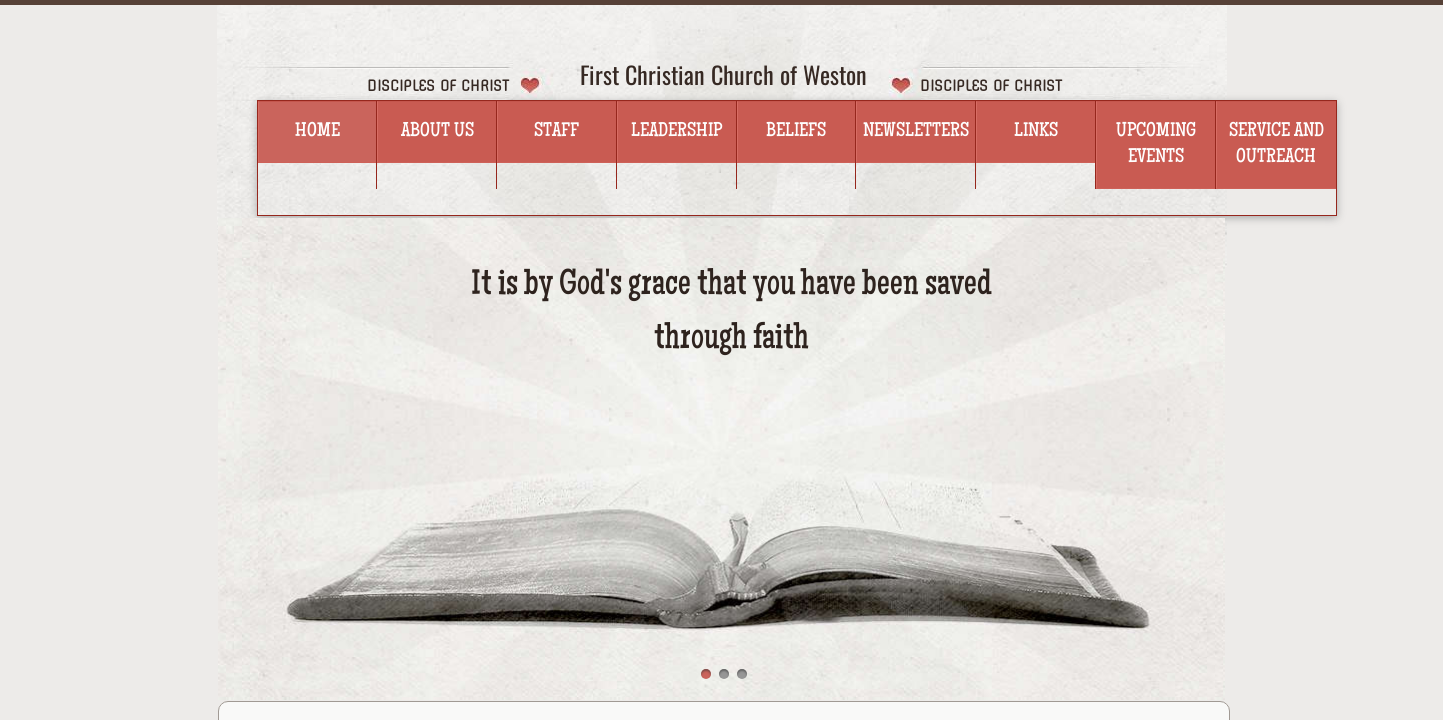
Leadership (676, 132)
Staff (556, 132)
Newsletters (916, 132)
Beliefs (796, 132)
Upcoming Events (1156, 145)
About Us (437, 132)
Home (317, 132)
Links (1036, 132)
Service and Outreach (1276, 145)
